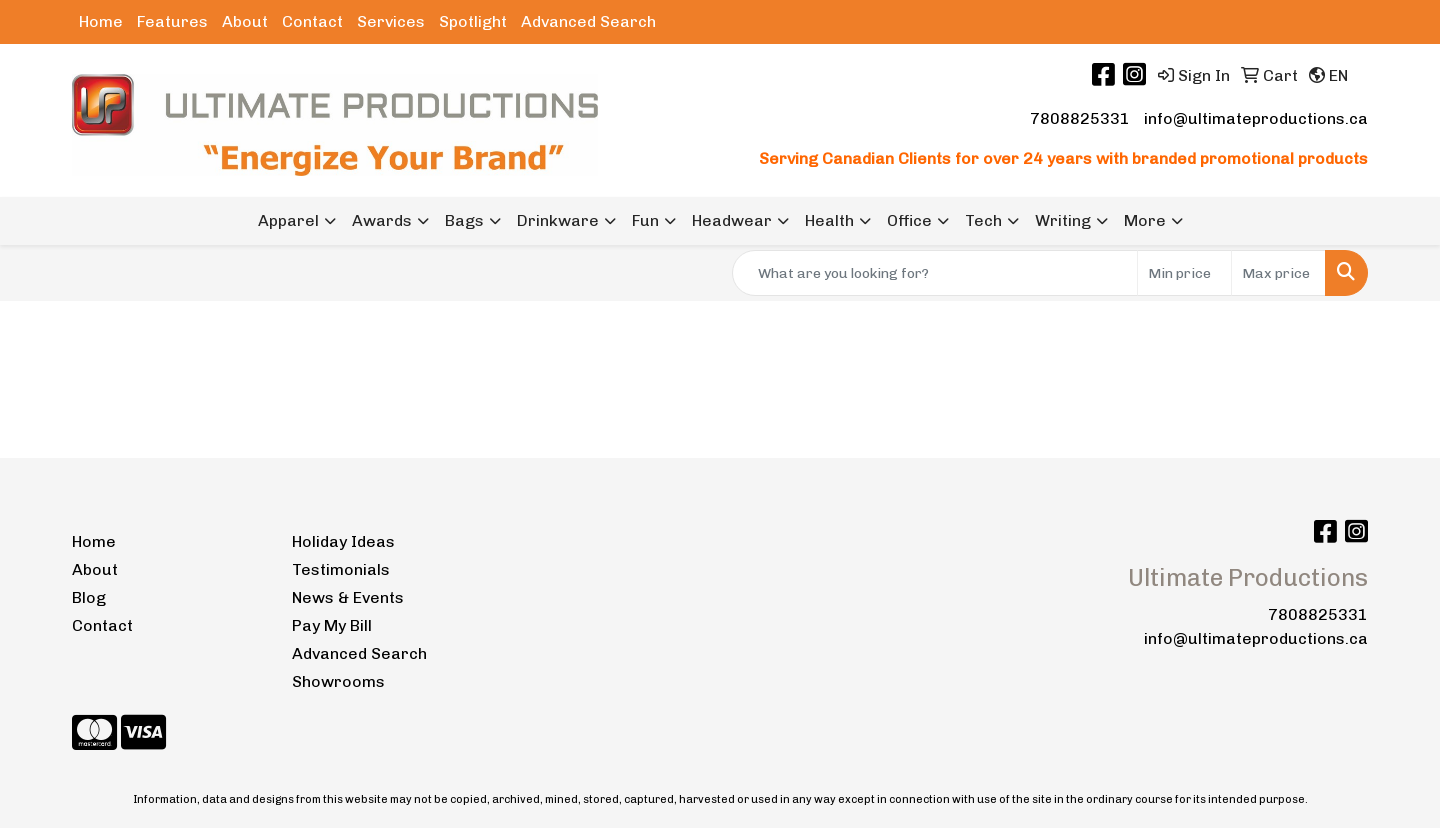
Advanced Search (588, 21)
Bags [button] (464, 220)
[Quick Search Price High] (1278, 273)
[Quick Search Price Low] (1184, 273)
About (245, 21)
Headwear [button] (732, 220)
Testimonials (341, 569)
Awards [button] (382, 220)
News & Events (348, 597)
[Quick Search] (935, 273)
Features (172, 21)
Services (391, 21)
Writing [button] (1063, 220)
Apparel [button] (288, 220)
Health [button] (829, 220)
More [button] (1145, 220)
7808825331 (1080, 118)
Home (101, 21)
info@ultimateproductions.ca (1256, 118)
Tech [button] (983, 220)
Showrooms (338, 681)
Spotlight (473, 21)
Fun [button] (645, 220)
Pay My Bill (332, 625)
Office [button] (909, 220)
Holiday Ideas (343, 541)
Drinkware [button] (558, 220)
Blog (89, 597)
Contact (312, 21)
